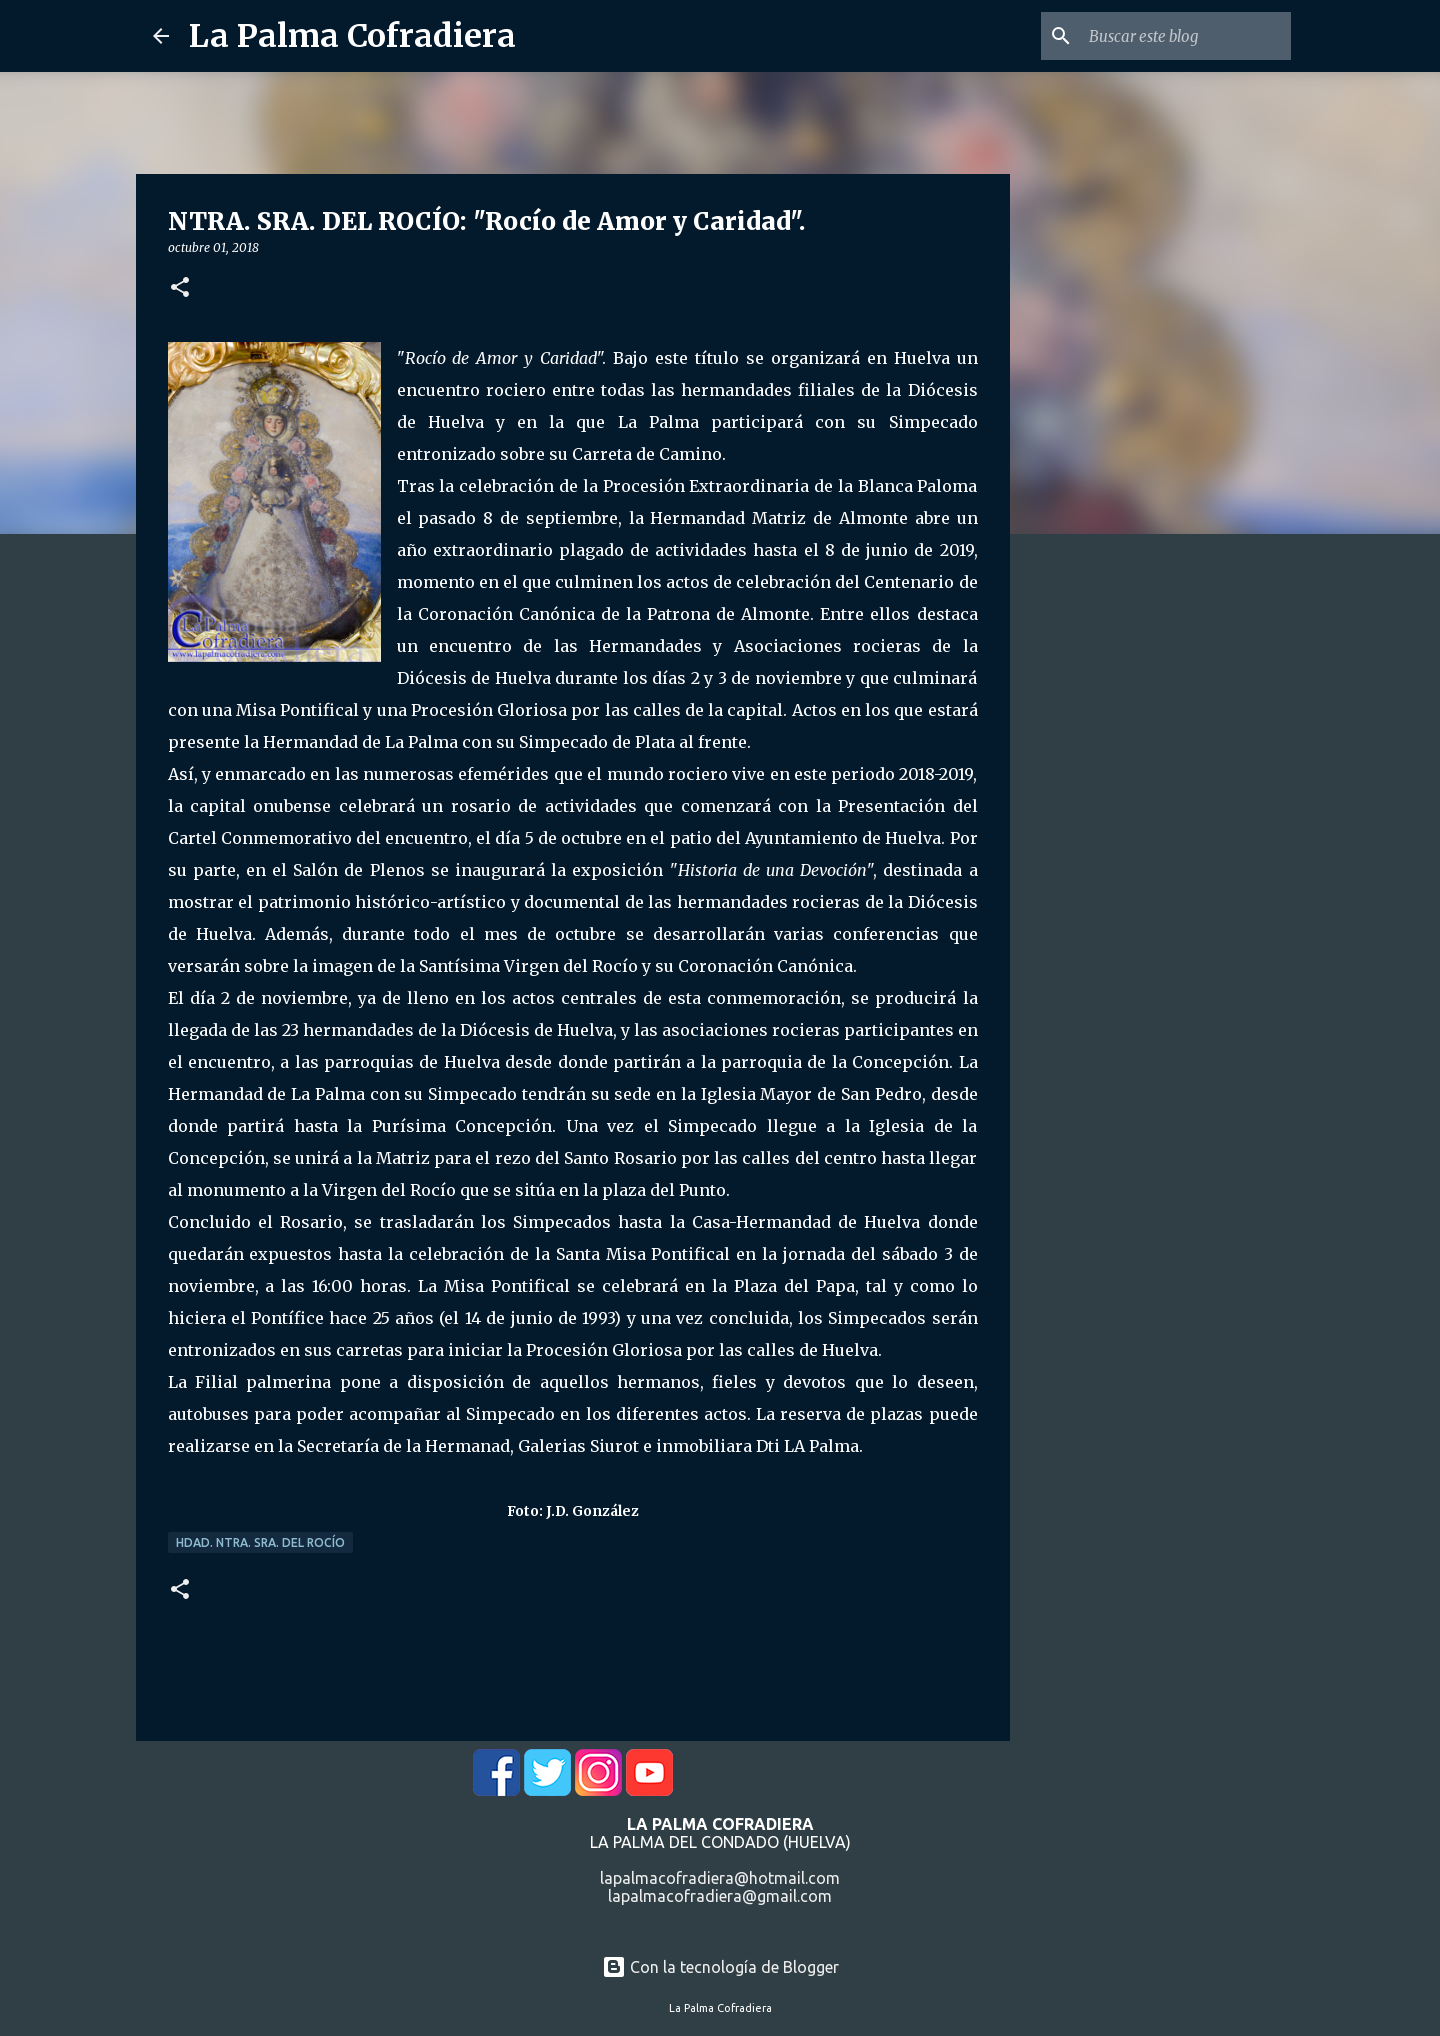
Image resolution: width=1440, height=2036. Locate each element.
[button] (180, 288)
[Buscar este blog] (1186, 36)
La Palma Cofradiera (352, 36)
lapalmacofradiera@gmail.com (720, 1896)
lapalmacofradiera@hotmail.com (720, 1878)
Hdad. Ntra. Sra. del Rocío (260, 1542)
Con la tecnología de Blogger (720, 1967)
